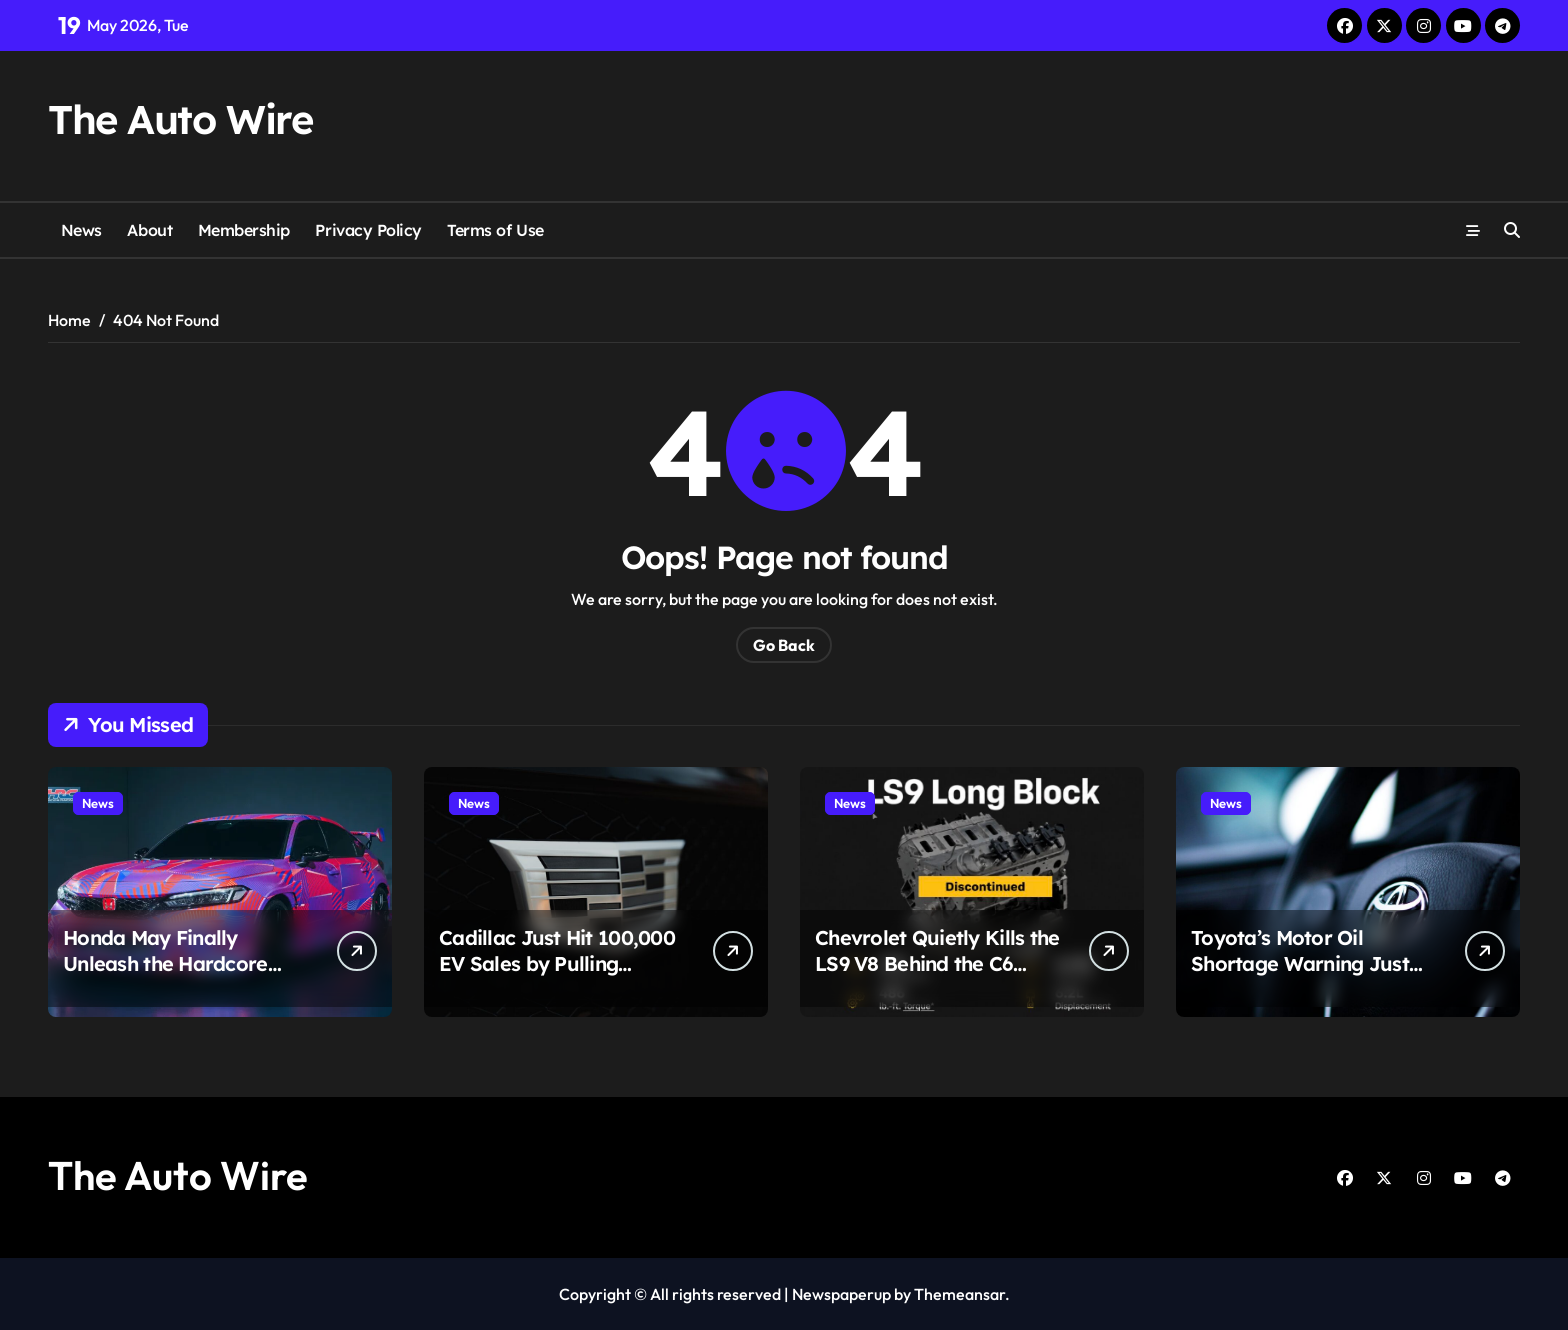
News (81, 230)
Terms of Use (495, 230)
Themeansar (959, 1294)
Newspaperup (841, 1294)
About (149, 230)
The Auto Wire (180, 119)
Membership (244, 230)
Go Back (784, 645)
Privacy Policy (368, 230)
